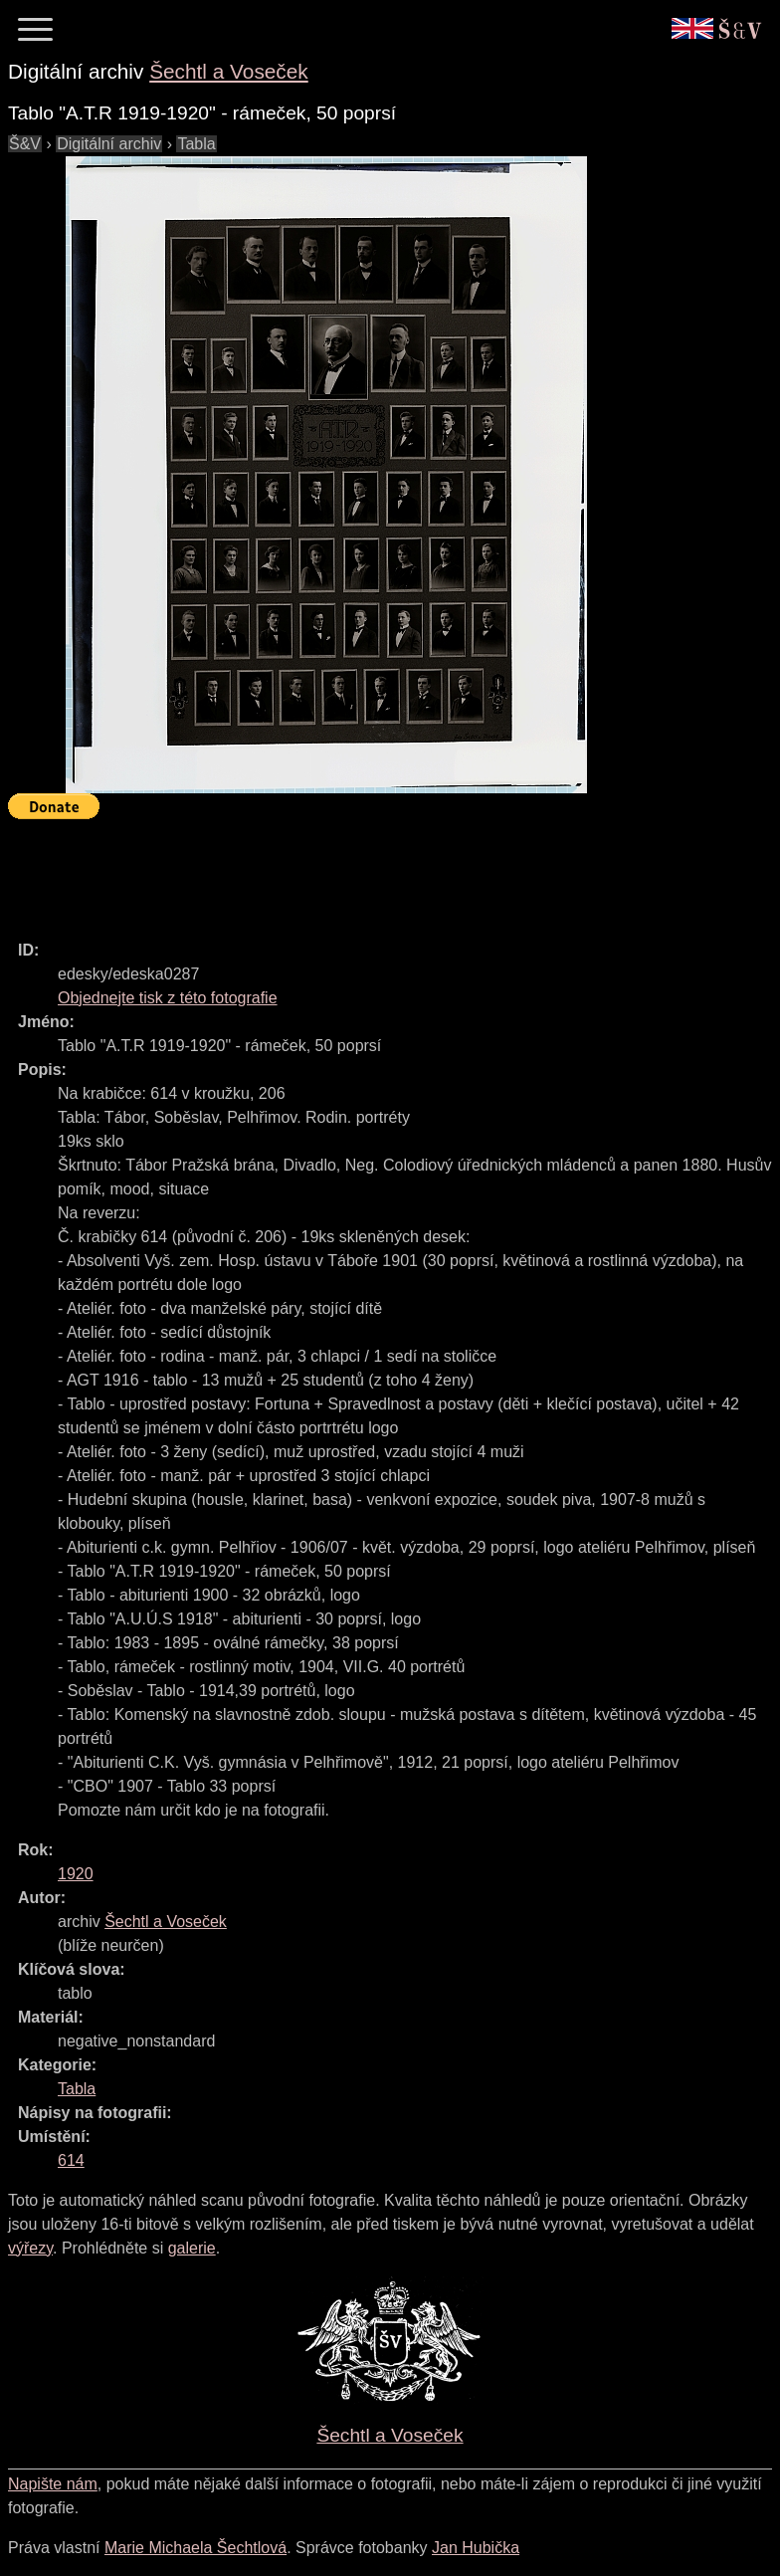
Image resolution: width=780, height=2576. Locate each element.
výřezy (30, 2248)
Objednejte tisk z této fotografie (168, 997)
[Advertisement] (370, 871)
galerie (192, 2248)
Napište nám (53, 2483)
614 (71, 2160)
